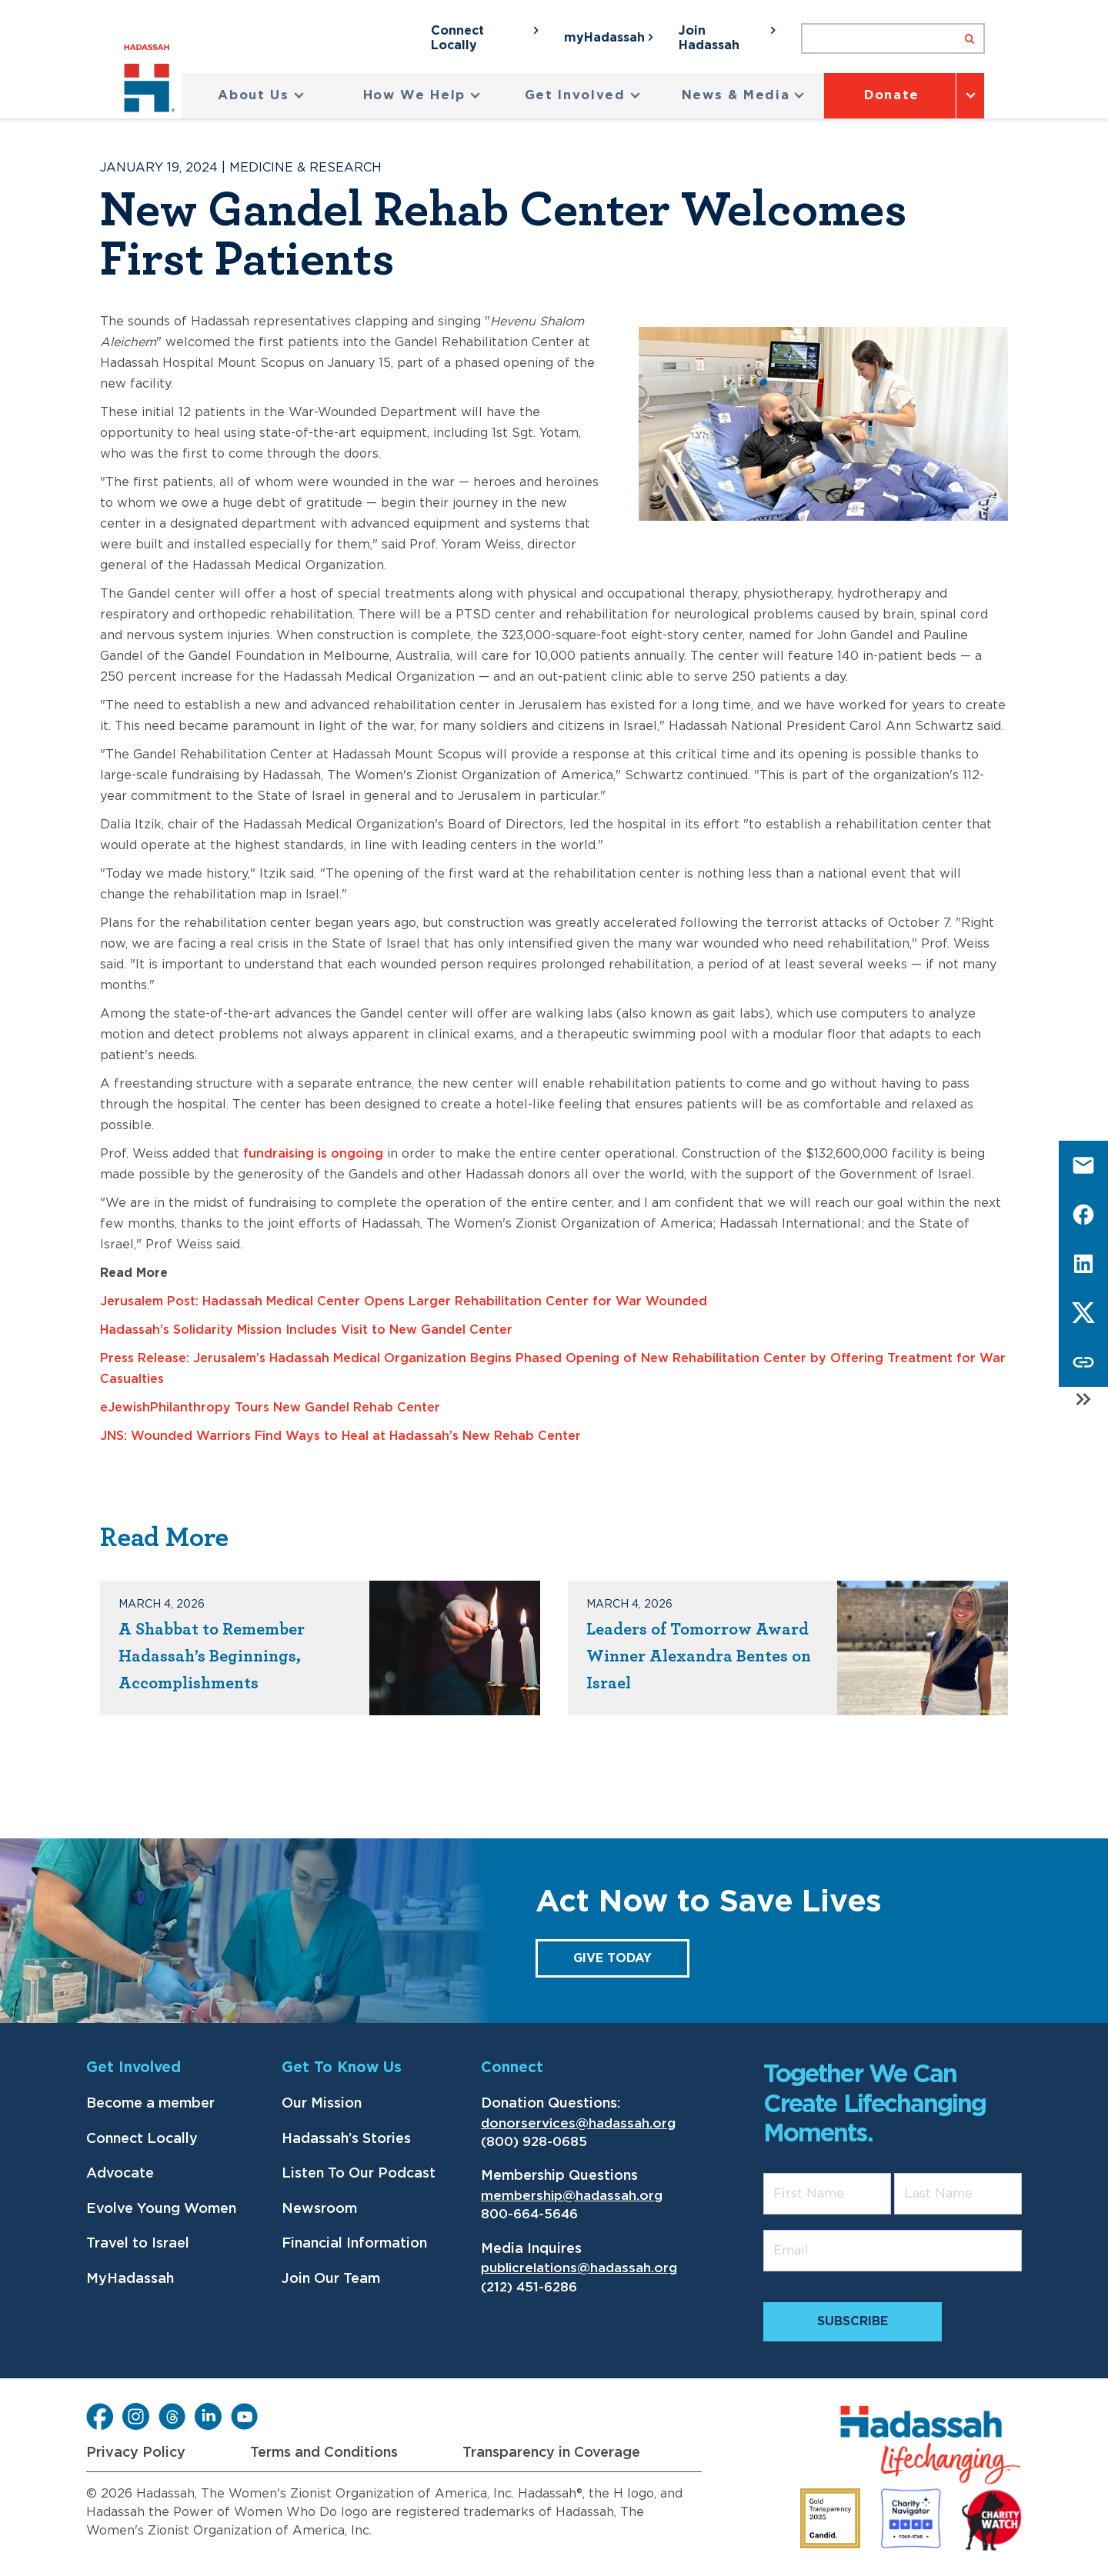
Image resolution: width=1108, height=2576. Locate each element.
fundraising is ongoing (313, 1154)
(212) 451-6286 (529, 2287)
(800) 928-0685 (534, 2141)
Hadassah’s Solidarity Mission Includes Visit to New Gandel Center (306, 1330)
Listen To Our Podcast (359, 2174)
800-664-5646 (529, 2214)
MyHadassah (130, 2279)
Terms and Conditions (324, 2453)
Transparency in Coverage (551, 2453)
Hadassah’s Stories (346, 2139)
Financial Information (354, 2244)
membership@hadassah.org (571, 2195)
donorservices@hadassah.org (578, 2123)
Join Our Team (331, 2279)
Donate (891, 95)
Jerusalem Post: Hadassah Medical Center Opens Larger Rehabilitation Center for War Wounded (403, 1301)
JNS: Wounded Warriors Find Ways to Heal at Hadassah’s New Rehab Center (340, 1436)
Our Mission (322, 2104)
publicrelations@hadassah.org (579, 2267)
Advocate (120, 2174)
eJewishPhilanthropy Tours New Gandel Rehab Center (270, 1407)
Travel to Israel (137, 2244)
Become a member (150, 2104)
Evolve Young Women (161, 2209)
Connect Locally (142, 2139)
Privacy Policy (135, 2453)
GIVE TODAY (612, 1958)
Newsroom (319, 2209)
